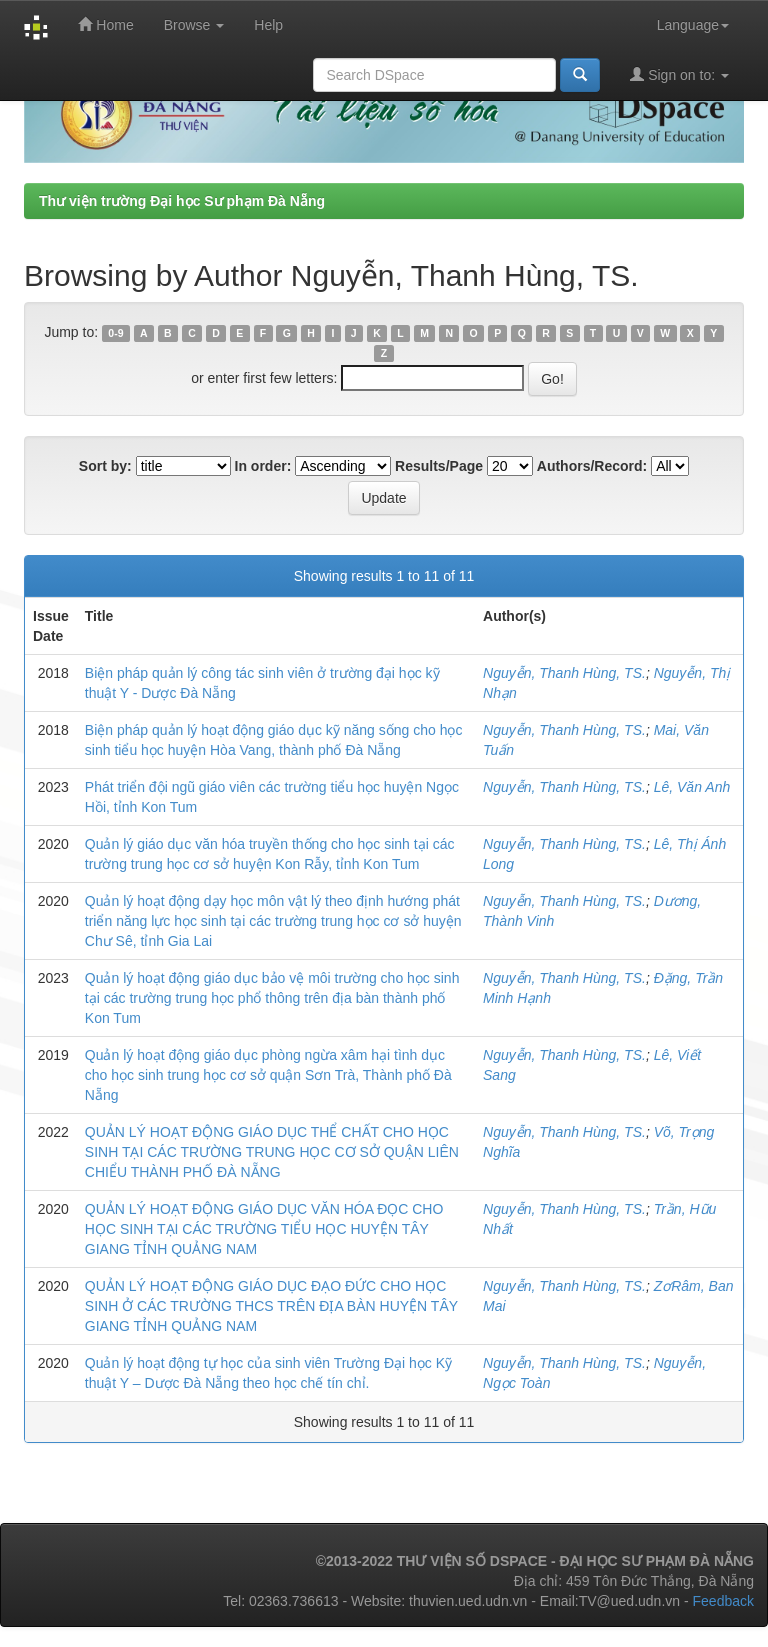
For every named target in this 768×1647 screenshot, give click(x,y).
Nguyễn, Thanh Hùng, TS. (564, 673)
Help (268, 25)
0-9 (115, 333)
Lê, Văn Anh (692, 787)
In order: (263, 466)
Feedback (723, 1601)
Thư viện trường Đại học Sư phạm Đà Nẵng (182, 201)
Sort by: (105, 466)
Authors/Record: (592, 466)
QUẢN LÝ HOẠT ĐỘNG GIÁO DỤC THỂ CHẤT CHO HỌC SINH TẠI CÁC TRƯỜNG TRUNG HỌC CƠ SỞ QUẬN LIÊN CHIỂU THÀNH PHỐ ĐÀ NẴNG (272, 1152)
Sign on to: (679, 74)
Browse (194, 25)
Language (693, 25)
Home (105, 24)
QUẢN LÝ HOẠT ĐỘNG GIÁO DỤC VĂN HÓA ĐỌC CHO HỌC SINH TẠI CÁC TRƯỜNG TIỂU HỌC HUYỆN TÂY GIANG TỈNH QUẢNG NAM (264, 1229)
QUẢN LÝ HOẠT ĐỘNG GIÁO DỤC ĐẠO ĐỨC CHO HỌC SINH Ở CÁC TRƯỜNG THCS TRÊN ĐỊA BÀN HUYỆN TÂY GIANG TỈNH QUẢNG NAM (271, 1306)
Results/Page (439, 466)
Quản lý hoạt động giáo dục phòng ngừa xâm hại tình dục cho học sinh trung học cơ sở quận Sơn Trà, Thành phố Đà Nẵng (268, 1075)
